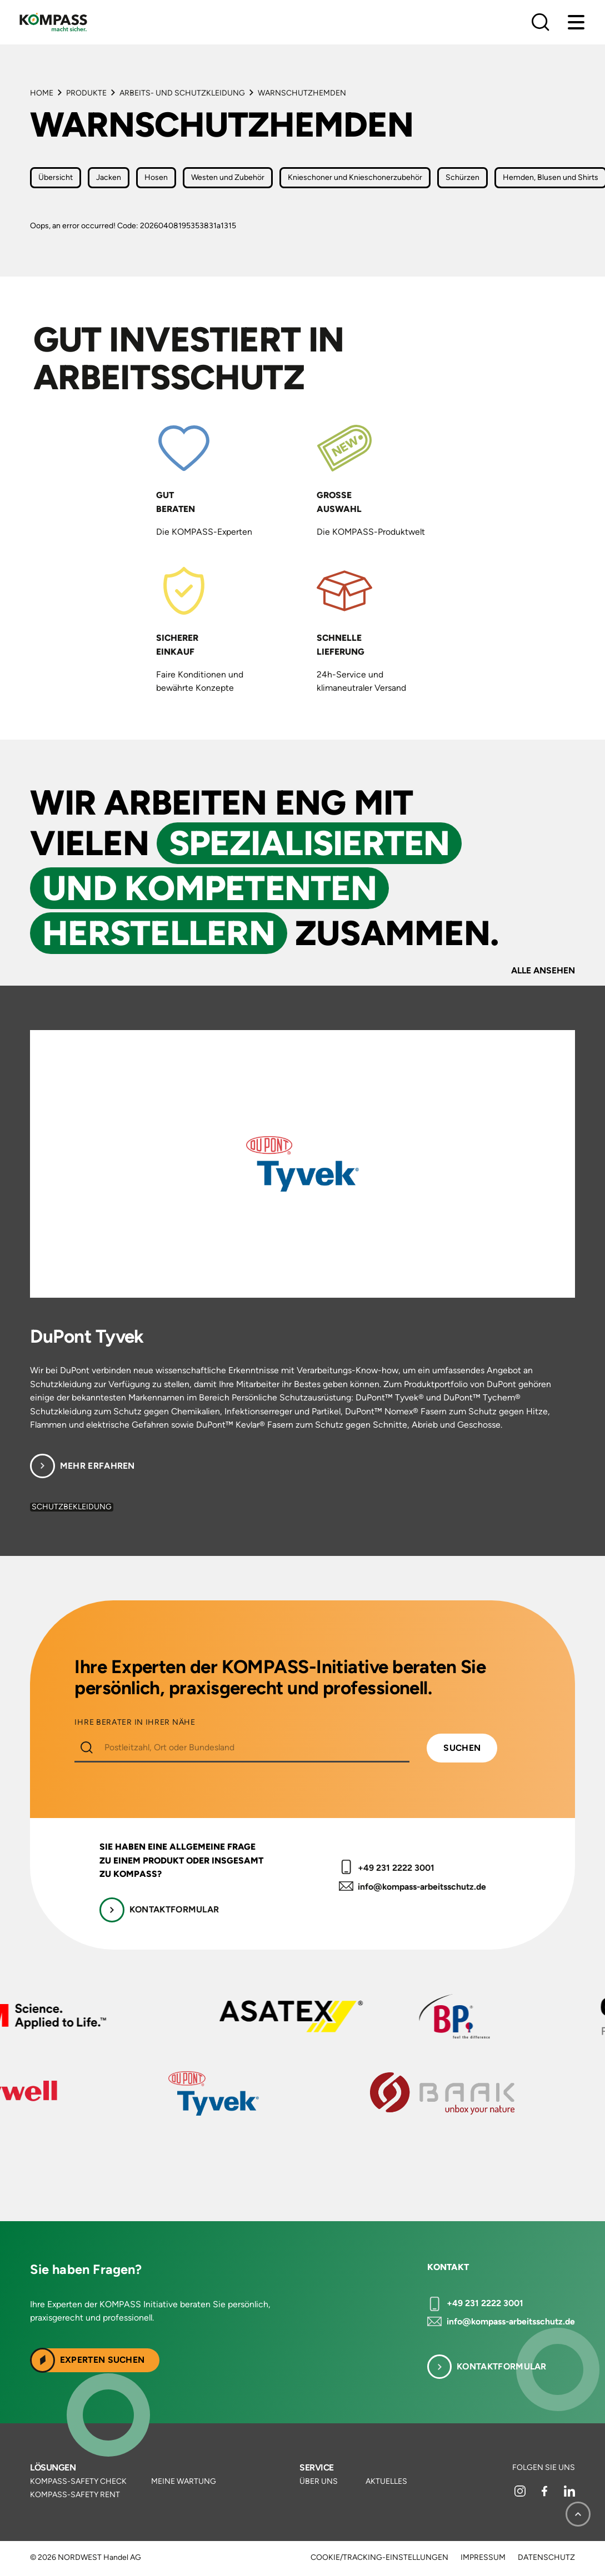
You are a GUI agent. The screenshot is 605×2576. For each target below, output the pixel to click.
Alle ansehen (543, 970)
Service (316, 2467)
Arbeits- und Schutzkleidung (182, 93)
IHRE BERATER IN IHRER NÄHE (134, 1722)
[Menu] (576, 22)
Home (41, 93)
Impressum (483, 2558)
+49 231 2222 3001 (396, 1867)
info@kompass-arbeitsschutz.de (422, 1886)
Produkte (86, 93)
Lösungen (53, 2467)
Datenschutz (546, 2558)
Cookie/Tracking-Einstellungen (379, 2558)
